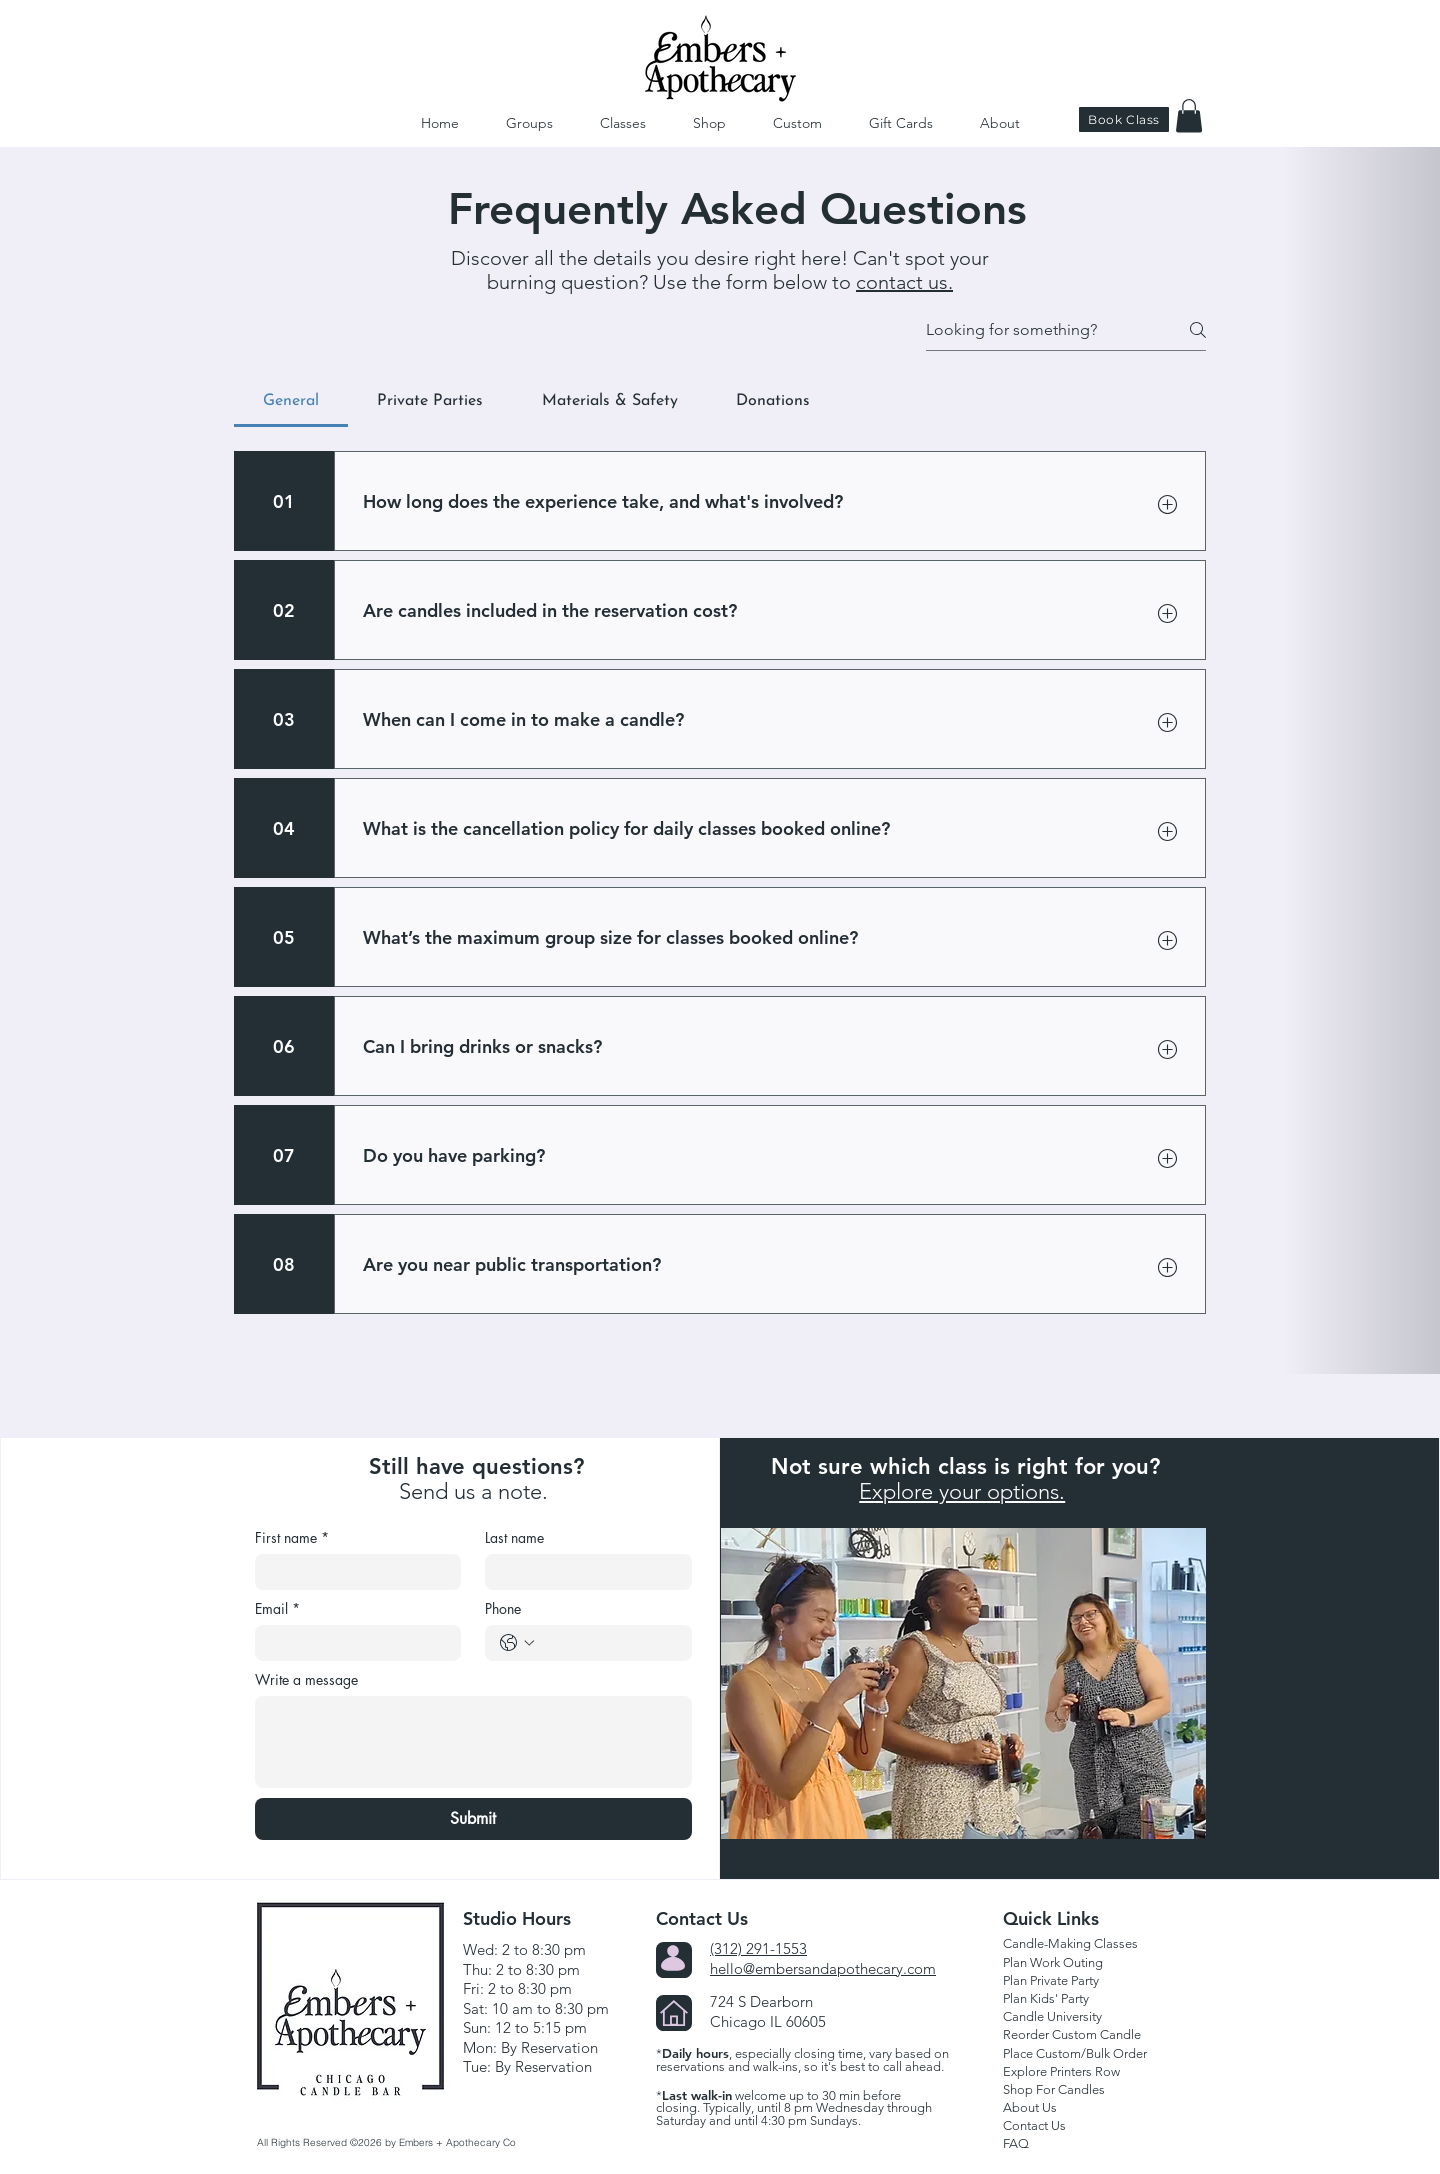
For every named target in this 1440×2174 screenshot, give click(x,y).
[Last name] (582, 1572)
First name (292, 1537)
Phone (503, 1608)
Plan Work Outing (1053, 1962)
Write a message (306, 1679)
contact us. (904, 282)
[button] (1189, 115)
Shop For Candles (1054, 2089)
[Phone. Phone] (608, 1643)
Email (277, 1608)
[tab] (291, 401)
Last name (514, 1537)
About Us (1030, 2107)
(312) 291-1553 (758, 1948)
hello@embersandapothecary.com (823, 1968)
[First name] (352, 1572)
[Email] (352, 1643)
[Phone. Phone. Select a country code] (517, 1643)
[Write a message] (473, 1742)
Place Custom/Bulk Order (1075, 2053)
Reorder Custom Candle (1072, 2034)
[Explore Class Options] (1026, 1657)
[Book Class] (1124, 119)
